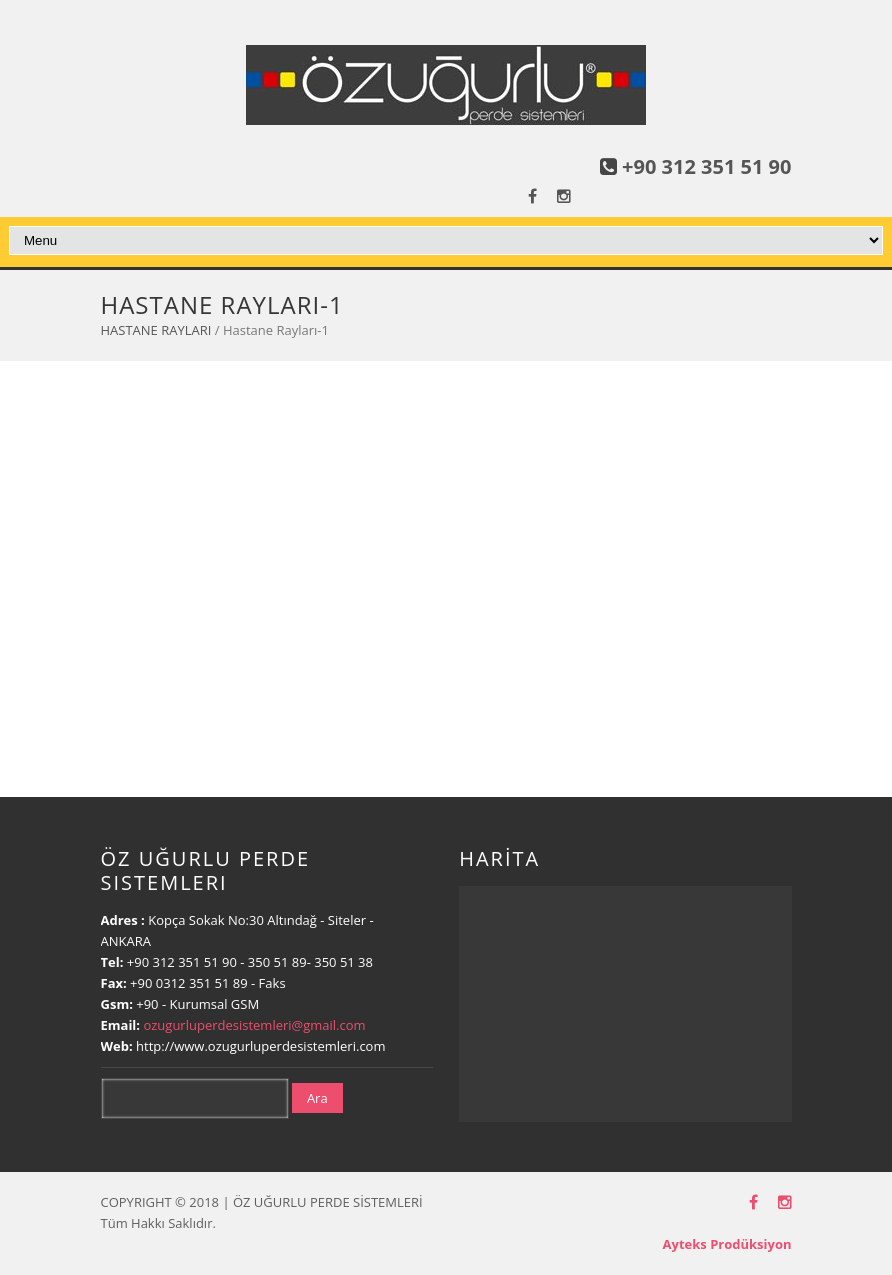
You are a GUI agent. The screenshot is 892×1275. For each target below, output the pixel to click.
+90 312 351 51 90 (706, 166)
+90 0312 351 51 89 (189, 983)
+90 (149, 1004)
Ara (317, 1098)
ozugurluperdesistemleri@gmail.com (254, 1025)
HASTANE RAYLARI (156, 330)
